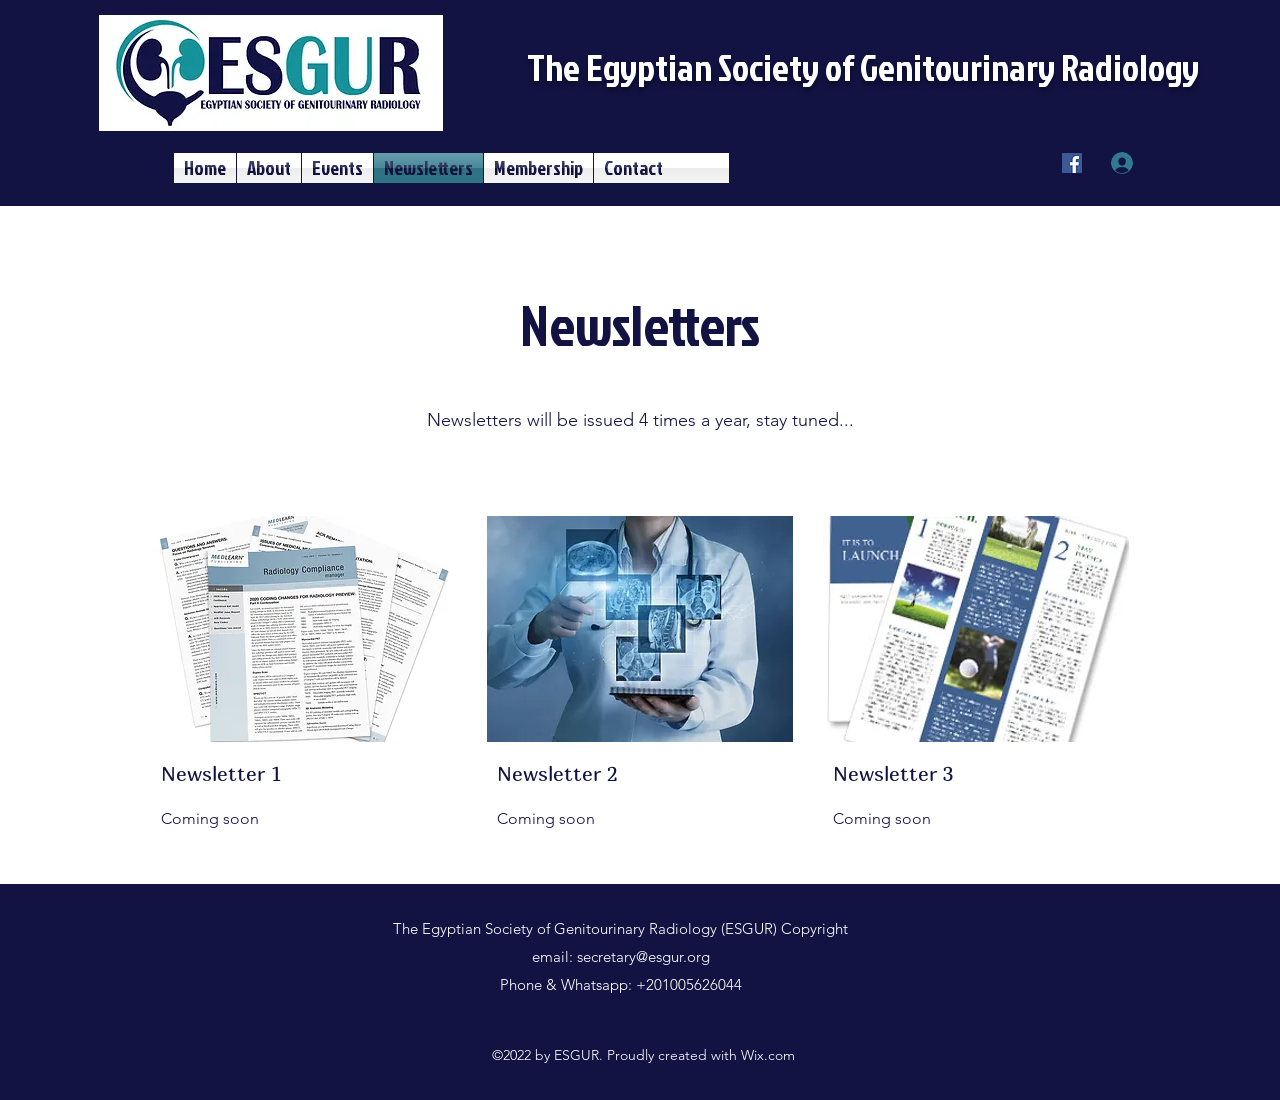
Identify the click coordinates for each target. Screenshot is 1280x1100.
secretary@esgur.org (643, 956)
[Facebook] (1072, 163)
